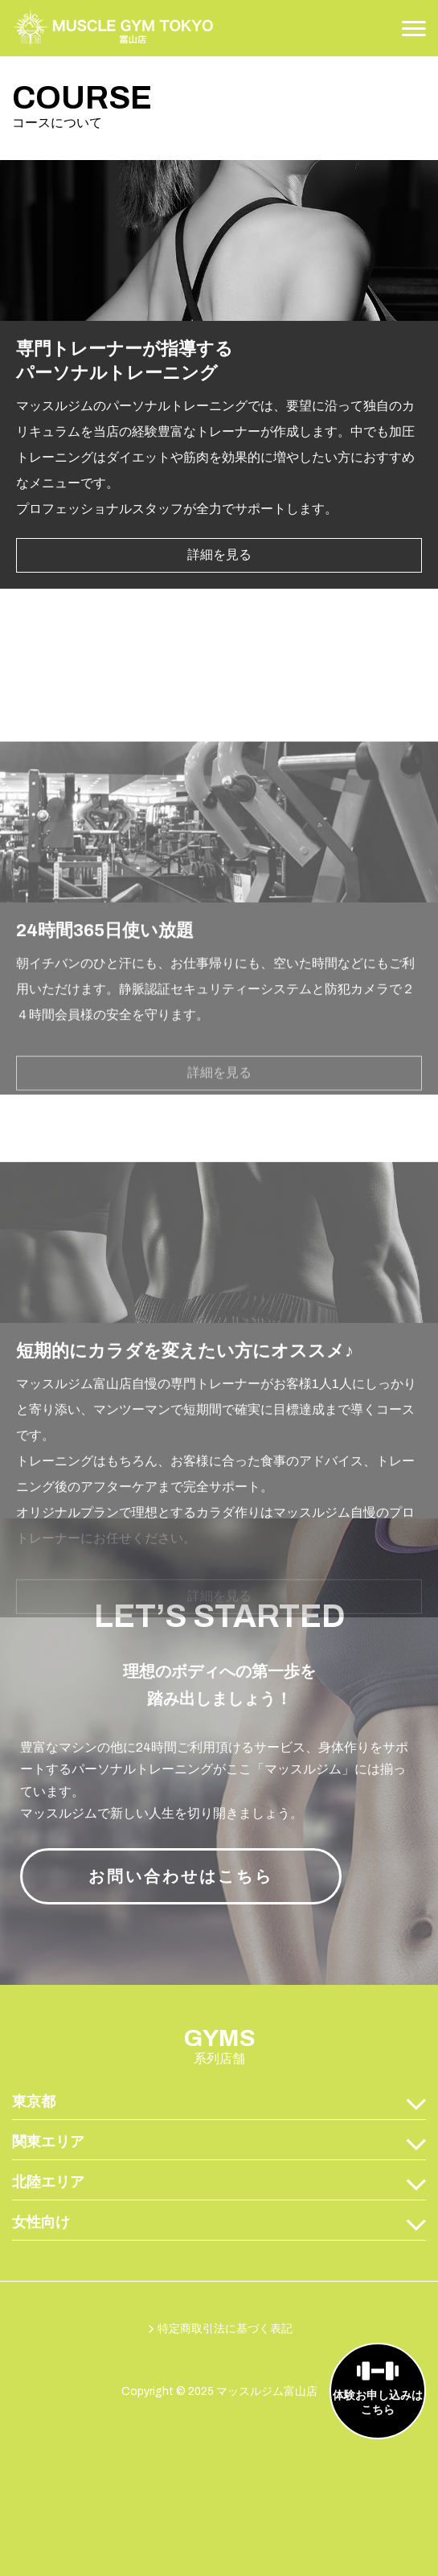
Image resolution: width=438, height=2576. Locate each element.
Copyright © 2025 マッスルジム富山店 (219, 2391)
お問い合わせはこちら (180, 1876)
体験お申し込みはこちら (378, 2402)
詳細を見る (219, 607)
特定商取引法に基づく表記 (225, 2329)
